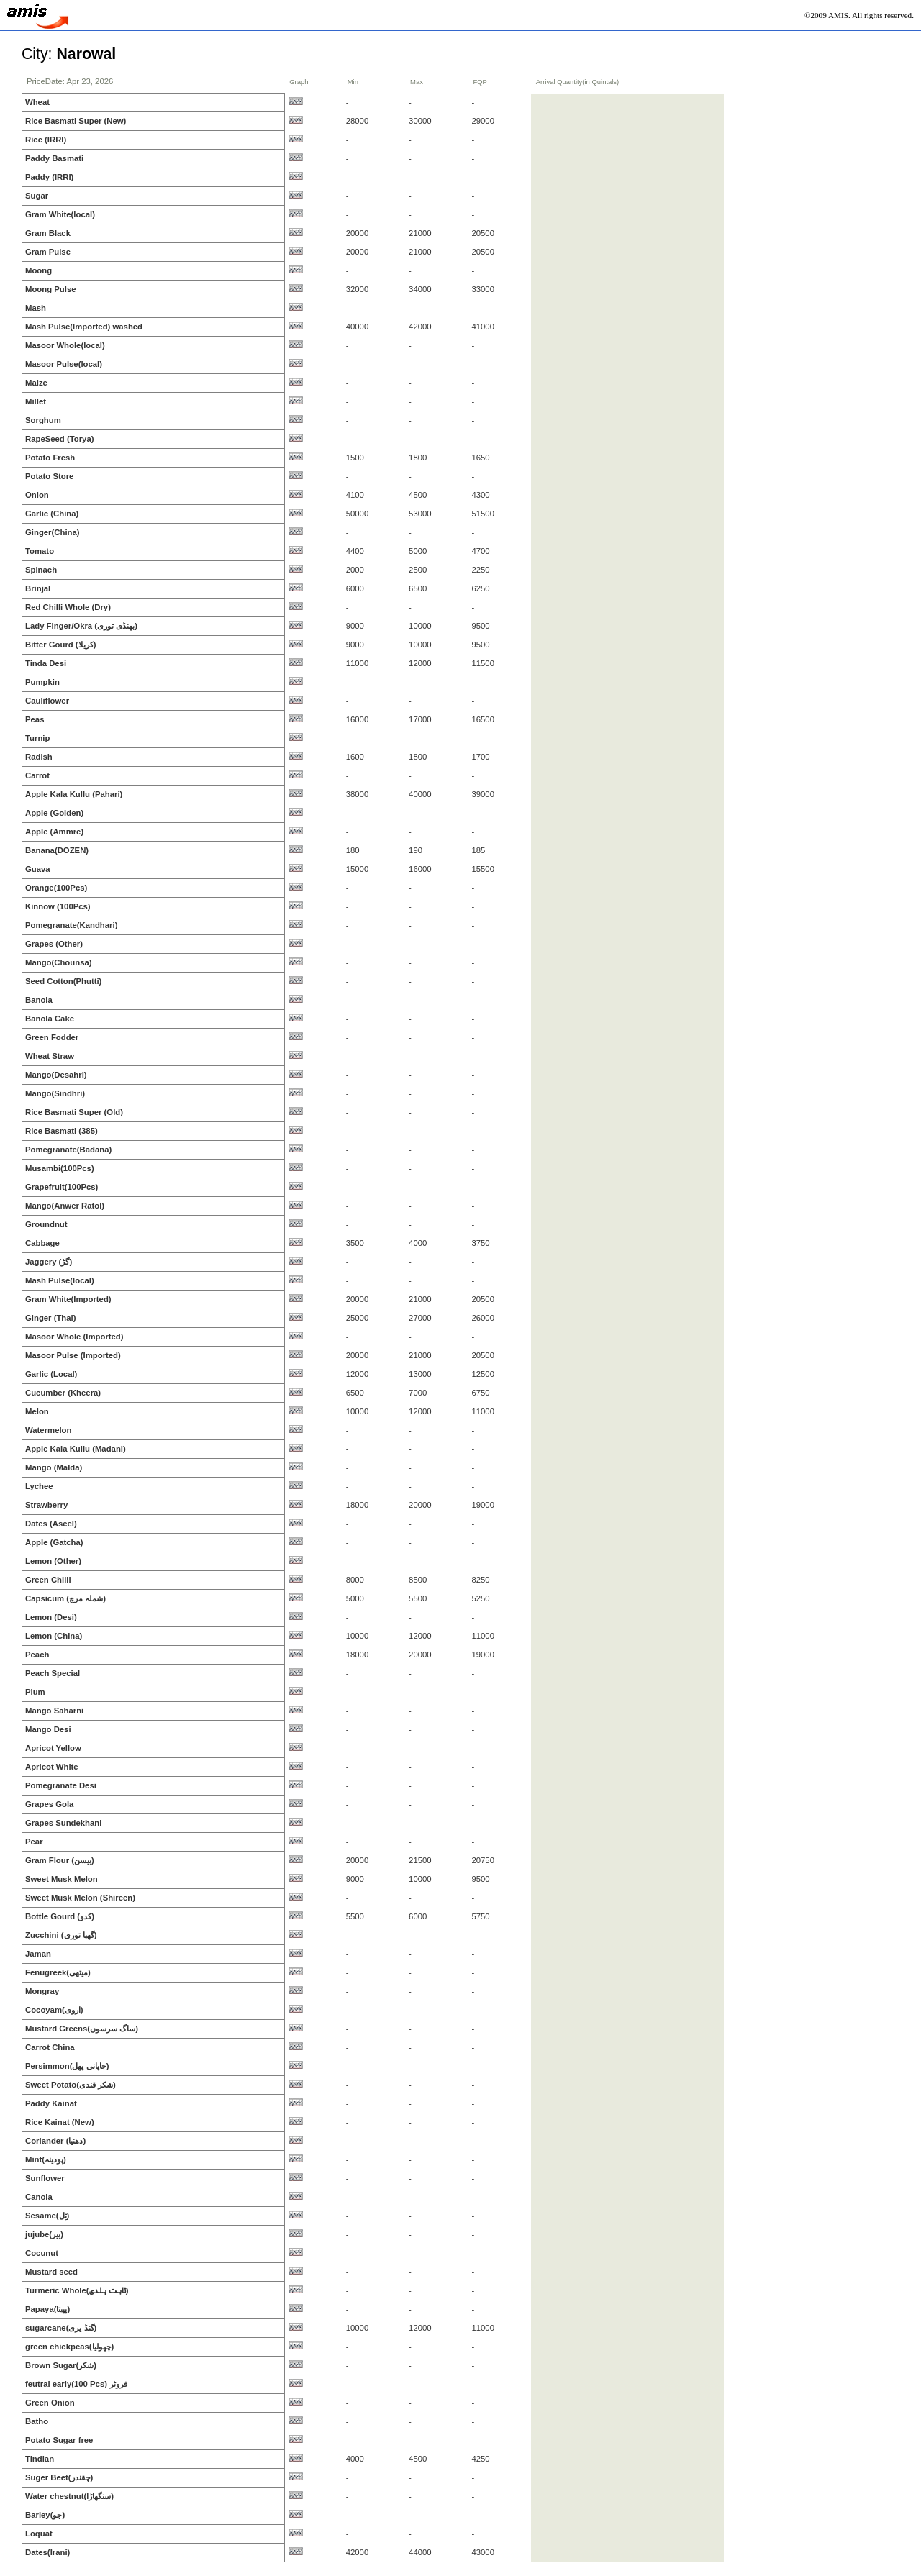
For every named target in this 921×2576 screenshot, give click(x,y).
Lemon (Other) (53, 1561)
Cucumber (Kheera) (63, 1392)
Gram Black (48, 233)
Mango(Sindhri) (55, 1093)
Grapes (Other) (54, 943)
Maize (36, 382)
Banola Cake (49, 1018)
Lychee (39, 1486)
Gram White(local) (60, 214)
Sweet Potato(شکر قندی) (70, 2084)
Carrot (37, 775)
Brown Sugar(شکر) (60, 2365)
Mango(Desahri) (56, 1074)
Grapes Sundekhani (63, 1823)
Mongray (42, 1991)
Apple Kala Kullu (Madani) (75, 1448)
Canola (39, 2197)
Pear (34, 1841)
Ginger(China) (52, 532)
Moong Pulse (50, 289)
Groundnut (46, 1224)
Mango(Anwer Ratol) (64, 1205)
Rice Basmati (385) (61, 1131)
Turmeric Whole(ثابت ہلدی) (76, 2290)
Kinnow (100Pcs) (58, 906)
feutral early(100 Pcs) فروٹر (76, 2384)
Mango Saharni (54, 1710)
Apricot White (51, 1766)
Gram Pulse (48, 251)
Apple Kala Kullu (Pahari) (73, 794)
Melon (37, 1411)
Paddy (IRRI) (49, 177)
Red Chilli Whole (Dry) (68, 607)
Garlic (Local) (51, 1374)
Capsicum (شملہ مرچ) (65, 1598)
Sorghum (43, 420)
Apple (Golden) (54, 813)
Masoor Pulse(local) (63, 364)
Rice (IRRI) (45, 139)
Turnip (37, 738)
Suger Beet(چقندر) (59, 2477)
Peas (34, 719)
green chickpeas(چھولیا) (69, 2346)
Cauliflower (47, 700)
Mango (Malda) (53, 1467)
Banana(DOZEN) (57, 850)
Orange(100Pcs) (56, 887)
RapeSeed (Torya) (59, 438)
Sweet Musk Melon (61, 1879)
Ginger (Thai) (50, 1318)
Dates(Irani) (47, 2552)
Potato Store (49, 476)
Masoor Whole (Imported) (74, 1336)
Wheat (37, 102)
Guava (37, 869)
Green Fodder (51, 1037)
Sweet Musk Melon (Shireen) (80, 1897)
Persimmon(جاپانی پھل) (67, 2066)
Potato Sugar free (59, 2440)
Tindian (39, 2458)
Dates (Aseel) (51, 1523)
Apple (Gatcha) (54, 1542)
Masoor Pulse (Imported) (73, 1355)
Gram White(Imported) (68, 1299)
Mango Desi (48, 1729)
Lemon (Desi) (51, 1617)
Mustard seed (51, 2271)
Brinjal (37, 588)
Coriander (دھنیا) (55, 2140)
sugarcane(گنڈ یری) (60, 2328)
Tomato (39, 551)
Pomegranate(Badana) (68, 1149)
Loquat (39, 2533)
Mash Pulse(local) (59, 1280)
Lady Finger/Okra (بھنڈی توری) (81, 626)
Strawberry (46, 1505)
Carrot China (50, 2047)
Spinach (41, 569)
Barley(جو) (45, 2515)
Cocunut (41, 2253)
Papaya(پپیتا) (47, 2309)
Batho (36, 2421)
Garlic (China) (51, 513)
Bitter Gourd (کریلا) (60, 644)
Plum (35, 1692)
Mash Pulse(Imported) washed (83, 326)
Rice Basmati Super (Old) (74, 1112)
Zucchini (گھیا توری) (60, 1935)
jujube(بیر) (44, 2234)
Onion (37, 495)
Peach (37, 1654)
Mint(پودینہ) (45, 2159)
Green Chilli (48, 1579)
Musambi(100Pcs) (59, 1168)
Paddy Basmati (54, 158)
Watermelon (48, 1430)
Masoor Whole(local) (65, 345)
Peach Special (52, 1673)
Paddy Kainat (51, 2103)
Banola (39, 1000)
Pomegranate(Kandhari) (71, 925)
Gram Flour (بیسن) (59, 1860)
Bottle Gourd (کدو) (59, 1916)
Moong (38, 270)
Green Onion (50, 2402)
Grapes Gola (49, 1804)
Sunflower (45, 2178)
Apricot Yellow (53, 1748)
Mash (35, 308)
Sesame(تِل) (47, 2215)
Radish (39, 756)
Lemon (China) (53, 1635)
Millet (35, 401)
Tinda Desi (45, 663)
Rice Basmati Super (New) (75, 121)
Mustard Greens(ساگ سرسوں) (81, 2028)
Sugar (36, 195)
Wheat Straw (49, 1056)
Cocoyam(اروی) (54, 2010)
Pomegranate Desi (60, 1785)
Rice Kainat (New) (59, 2122)
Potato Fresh (50, 457)
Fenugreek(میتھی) (58, 1972)
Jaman (38, 1953)
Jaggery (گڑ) (48, 1261)
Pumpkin (42, 682)
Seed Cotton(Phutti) (63, 981)
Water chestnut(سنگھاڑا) (69, 2496)
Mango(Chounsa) (58, 962)
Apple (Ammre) (54, 831)
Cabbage (42, 1243)
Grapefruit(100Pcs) (61, 1187)
